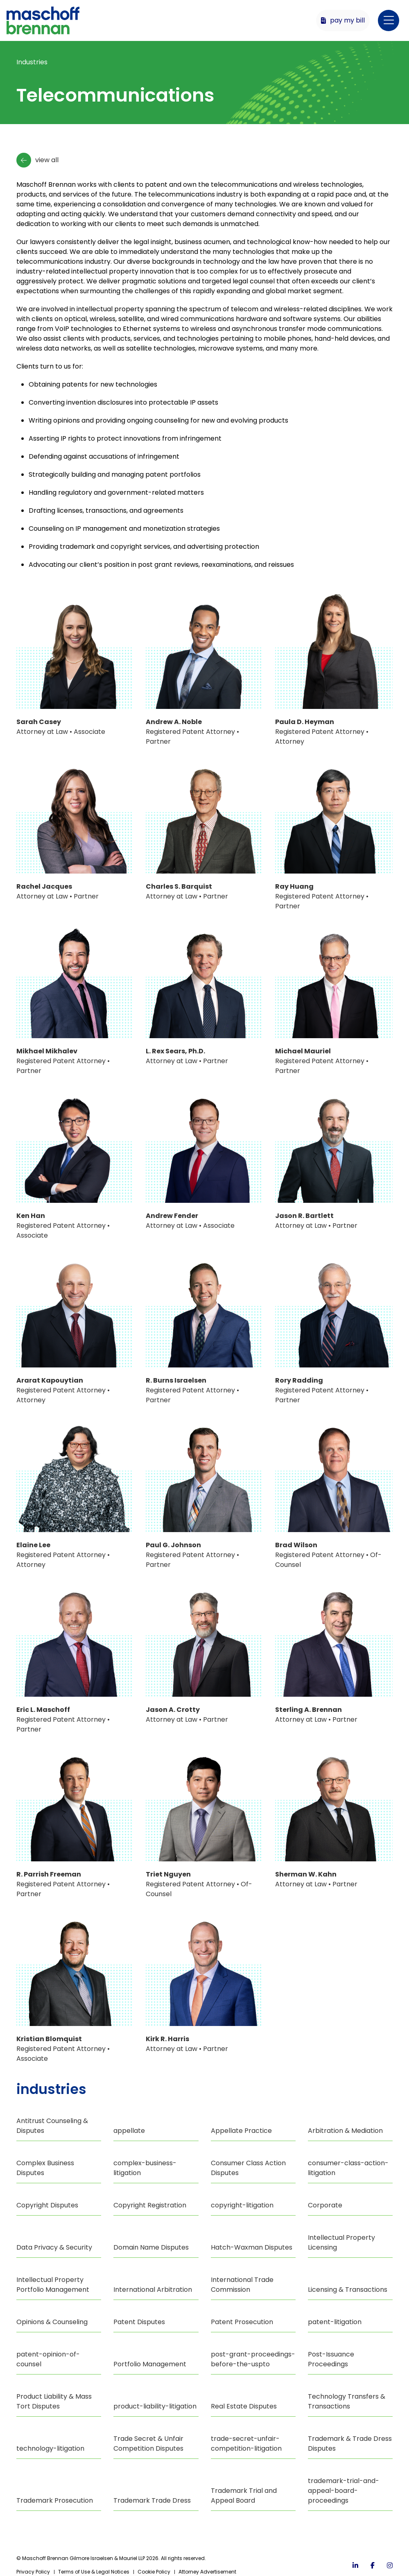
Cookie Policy (154, 2571)
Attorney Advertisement (207, 2571)
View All (37, 160)
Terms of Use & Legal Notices (93, 2571)
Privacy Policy (33, 2571)
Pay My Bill (343, 20)
